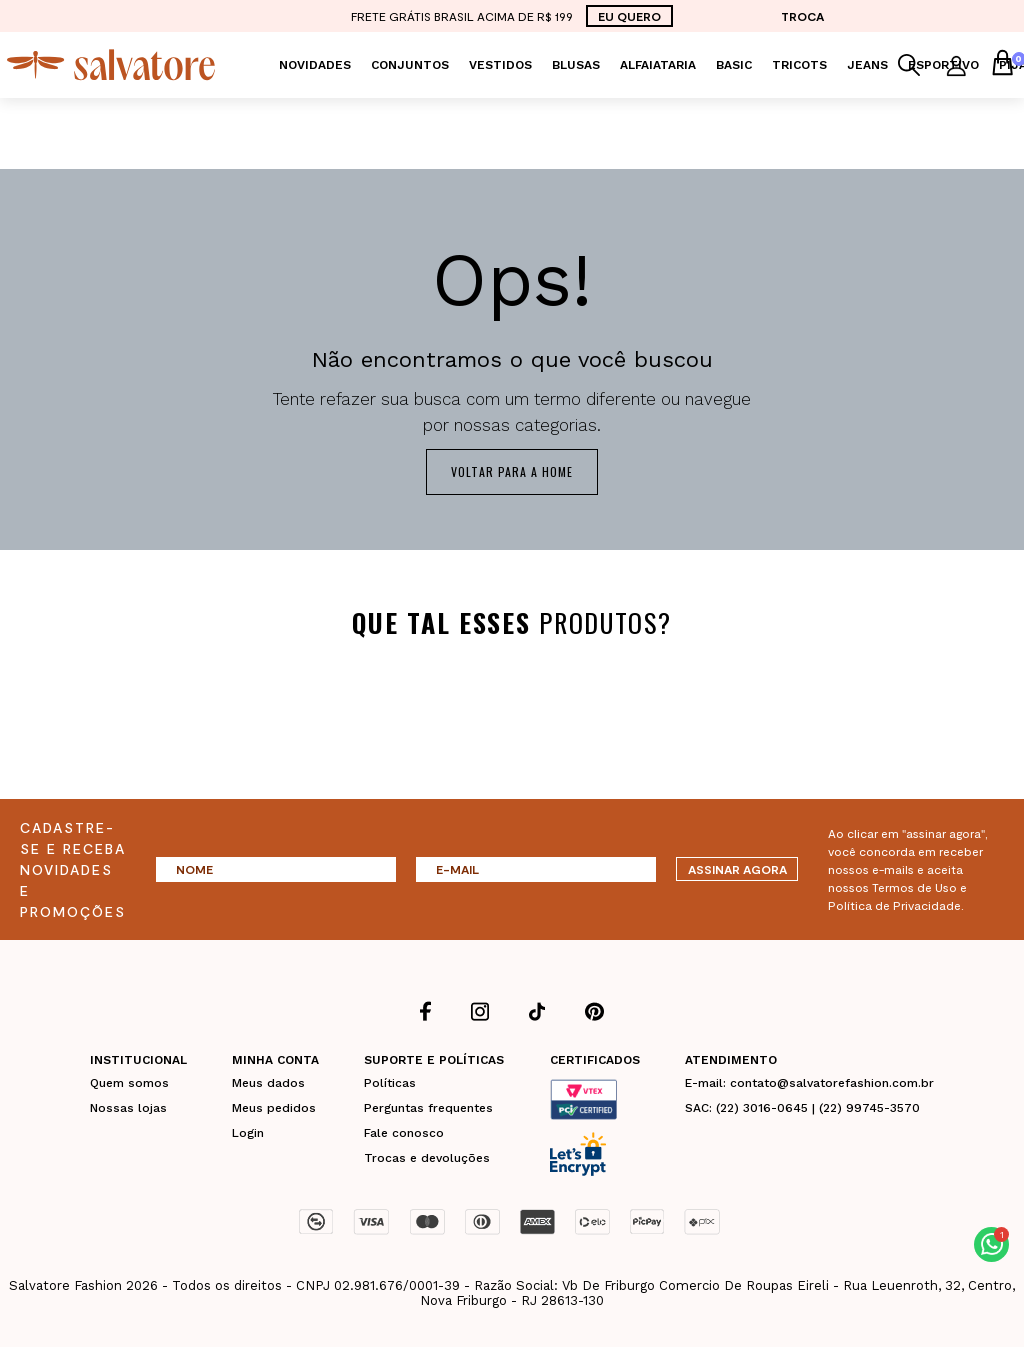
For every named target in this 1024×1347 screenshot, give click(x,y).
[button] (991, 1244)
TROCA (802, 16)
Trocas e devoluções (427, 1157)
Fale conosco (404, 1132)
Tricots (799, 65)
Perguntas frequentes (428, 1107)
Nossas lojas (128, 1107)
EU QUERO (629, 16)
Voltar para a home (512, 471)
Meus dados (268, 1082)
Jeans (867, 65)
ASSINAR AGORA (737, 869)
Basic (734, 65)
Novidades (315, 65)
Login (248, 1132)
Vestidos (500, 65)
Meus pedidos (274, 1107)
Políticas (390, 1082)
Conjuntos (410, 65)
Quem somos (129, 1082)
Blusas (576, 65)
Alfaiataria (658, 65)
